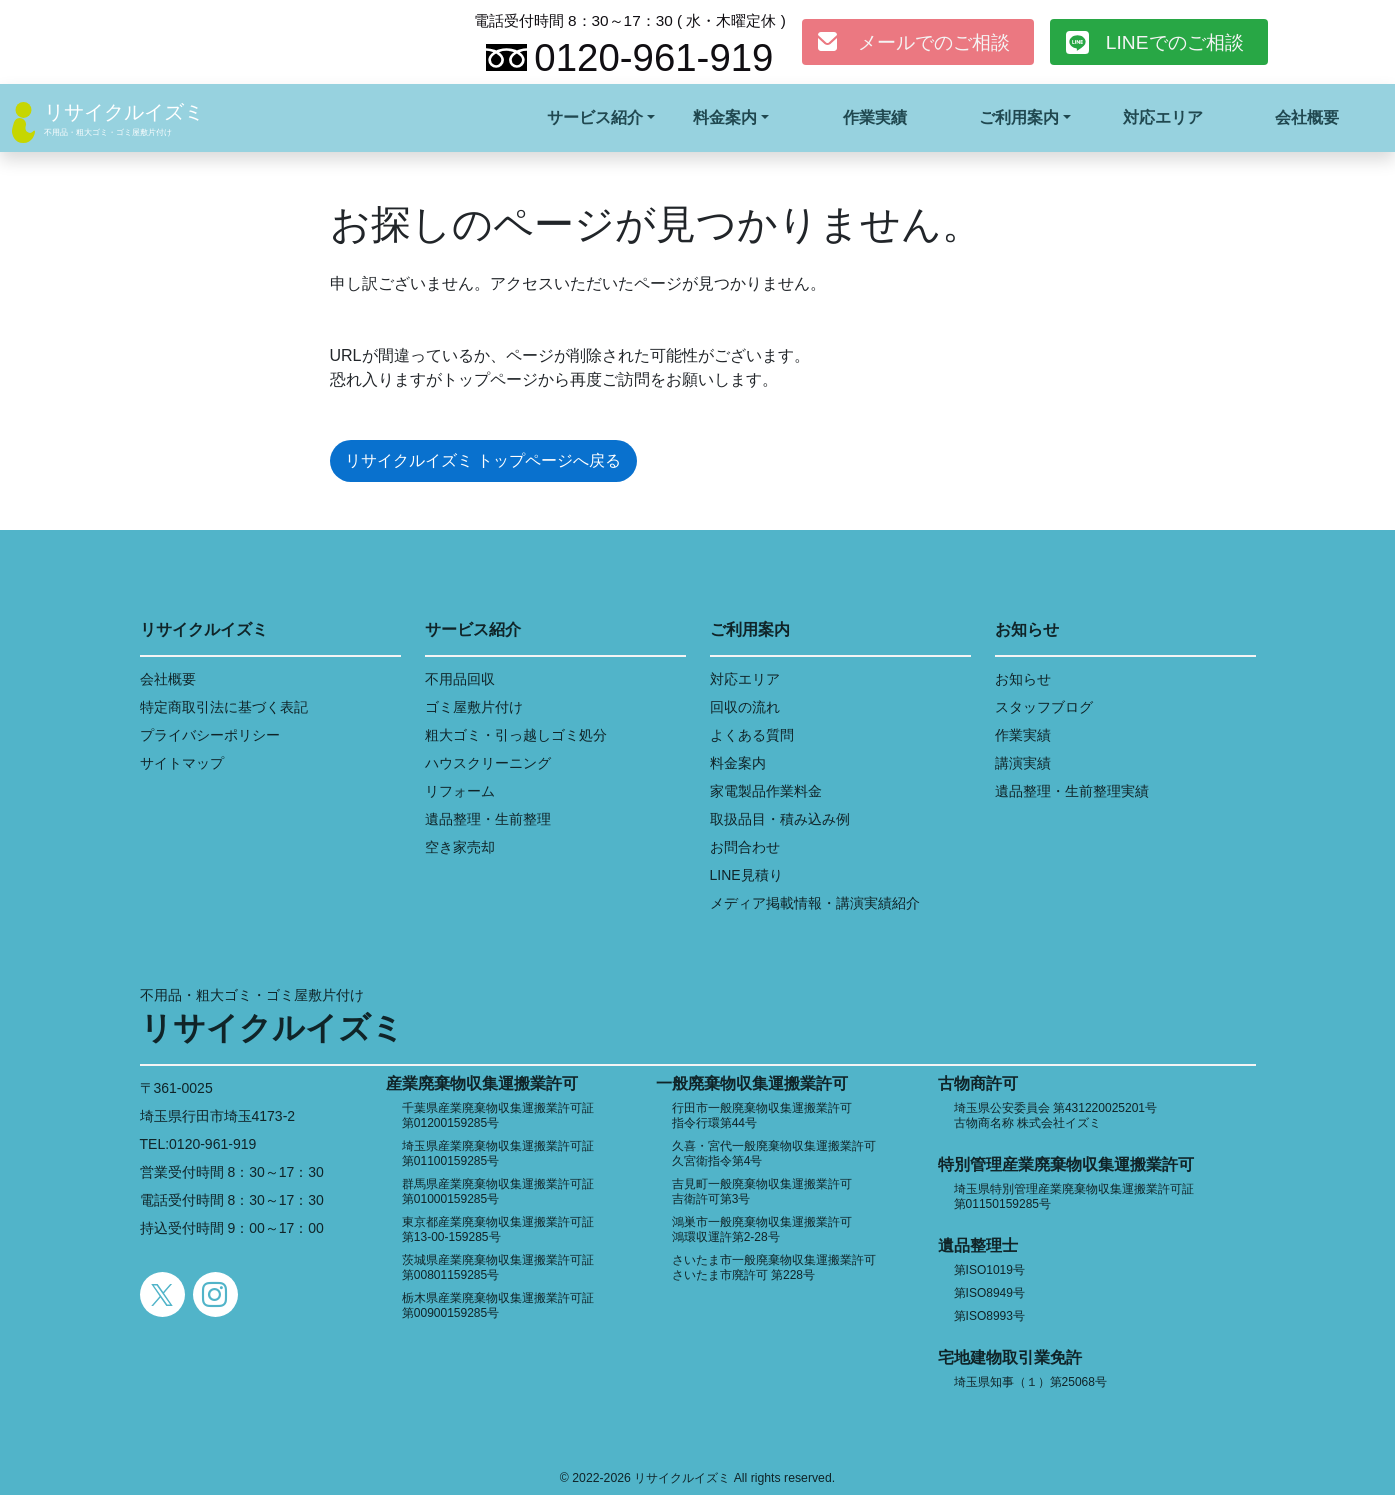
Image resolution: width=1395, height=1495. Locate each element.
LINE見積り (746, 875)
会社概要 (1307, 117)
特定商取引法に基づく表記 (224, 707)
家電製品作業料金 (766, 791)
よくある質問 (752, 735)
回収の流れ (745, 707)
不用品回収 (460, 679)
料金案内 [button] (725, 117)
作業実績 (875, 117)
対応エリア (1163, 117)
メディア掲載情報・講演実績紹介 (815, 903)
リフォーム (460, 791)
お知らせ (1023, 679)
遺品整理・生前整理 (488, 819)
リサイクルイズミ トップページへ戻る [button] (483, 460)
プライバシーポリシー (210, 735)
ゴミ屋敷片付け (474, 707)
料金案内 (738, 763)
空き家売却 (460, 847)
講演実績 (1023, 763)
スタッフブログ (1044, 707)
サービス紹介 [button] (595, 117)
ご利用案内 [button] (1019, 117)
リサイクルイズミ (124, 112)
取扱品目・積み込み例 (780, 819)
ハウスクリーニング (488, 763)
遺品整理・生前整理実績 (1072, 791)
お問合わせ (745, 847)
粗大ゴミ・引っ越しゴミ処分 (516, 735)
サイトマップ (182, 763)
